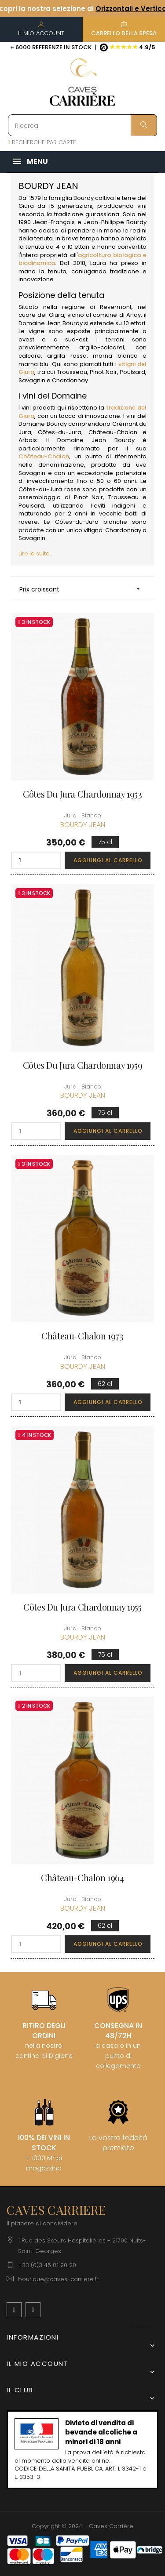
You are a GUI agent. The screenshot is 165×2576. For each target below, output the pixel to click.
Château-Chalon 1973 (82, 1336)
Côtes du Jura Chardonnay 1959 (82, 1065)
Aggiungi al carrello (108, 860)
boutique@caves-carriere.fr (58, 2279)
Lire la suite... (36, 553)
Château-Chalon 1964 (82, 1878)
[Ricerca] (82, 125)
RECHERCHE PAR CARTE (42, 142)
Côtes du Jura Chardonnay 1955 (82, 1607)
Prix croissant (82, 589)
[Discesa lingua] (143, 2326)
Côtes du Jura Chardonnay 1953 (82, 794)
